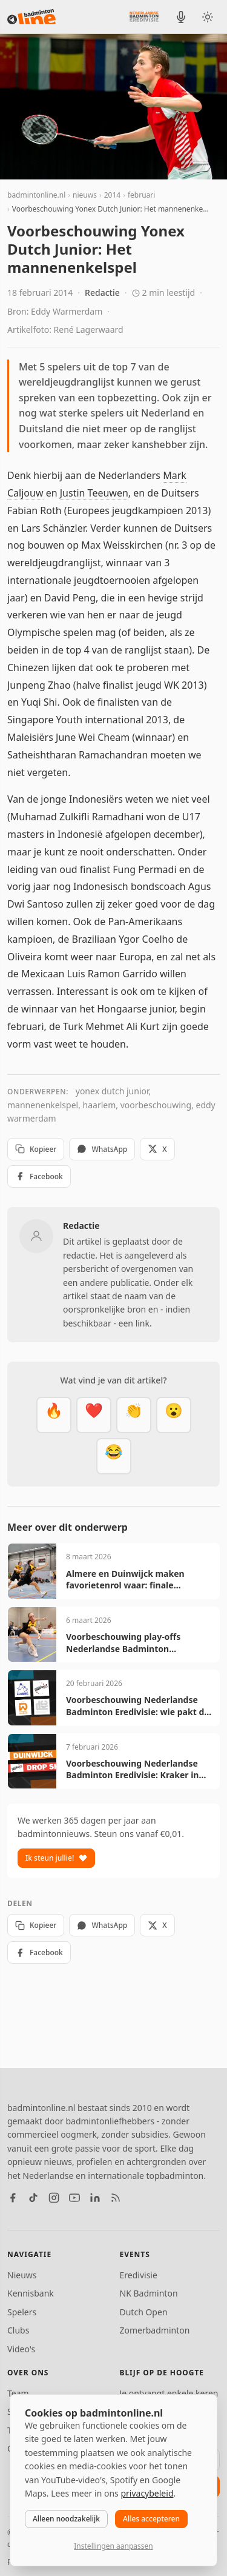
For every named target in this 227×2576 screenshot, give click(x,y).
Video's (21, 2349)
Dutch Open (144, 2312)
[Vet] (53, 1415)
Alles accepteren (151, 2519)
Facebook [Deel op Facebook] (39, 1176)
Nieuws (22, 2275)
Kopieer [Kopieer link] (35, 1149)
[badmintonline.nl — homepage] (31, 17)
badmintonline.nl (36, 195)
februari (141, 195)
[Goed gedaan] (133, 1415)
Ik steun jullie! (56, 1858)
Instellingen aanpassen (113, 2546)
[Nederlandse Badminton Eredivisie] (144, 16)
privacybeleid (146, 2493)
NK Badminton (149, 2293)
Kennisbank (30, 2293)
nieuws (85, 195)
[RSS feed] (115, 2197)
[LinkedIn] (95, 2197)
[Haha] (113, 1456)
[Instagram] (53, 2197)
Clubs (18, 2330)
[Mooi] (93, 1415)
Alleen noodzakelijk (66, 2519)
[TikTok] (33, 2197)
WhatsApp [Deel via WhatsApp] (102, 1149)
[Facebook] (12, 2197)
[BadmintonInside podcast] (181, 17)
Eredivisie (138, 2275)
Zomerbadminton (155, 2330)
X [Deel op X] (157, 1149)
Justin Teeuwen (94, 493)
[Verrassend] (173, 1415)
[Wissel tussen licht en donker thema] (208, 17)
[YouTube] (74, 2197)
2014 (112, 195)
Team (18, 2393)
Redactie (102, 292)
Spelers (21, 2312)
